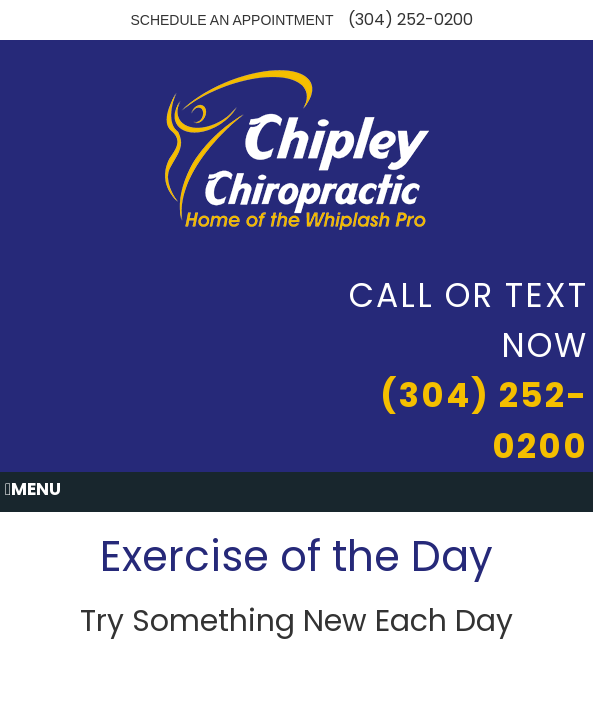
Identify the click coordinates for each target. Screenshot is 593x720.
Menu (33, 489)
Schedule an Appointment (231, 20)
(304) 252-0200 (410, 19)
